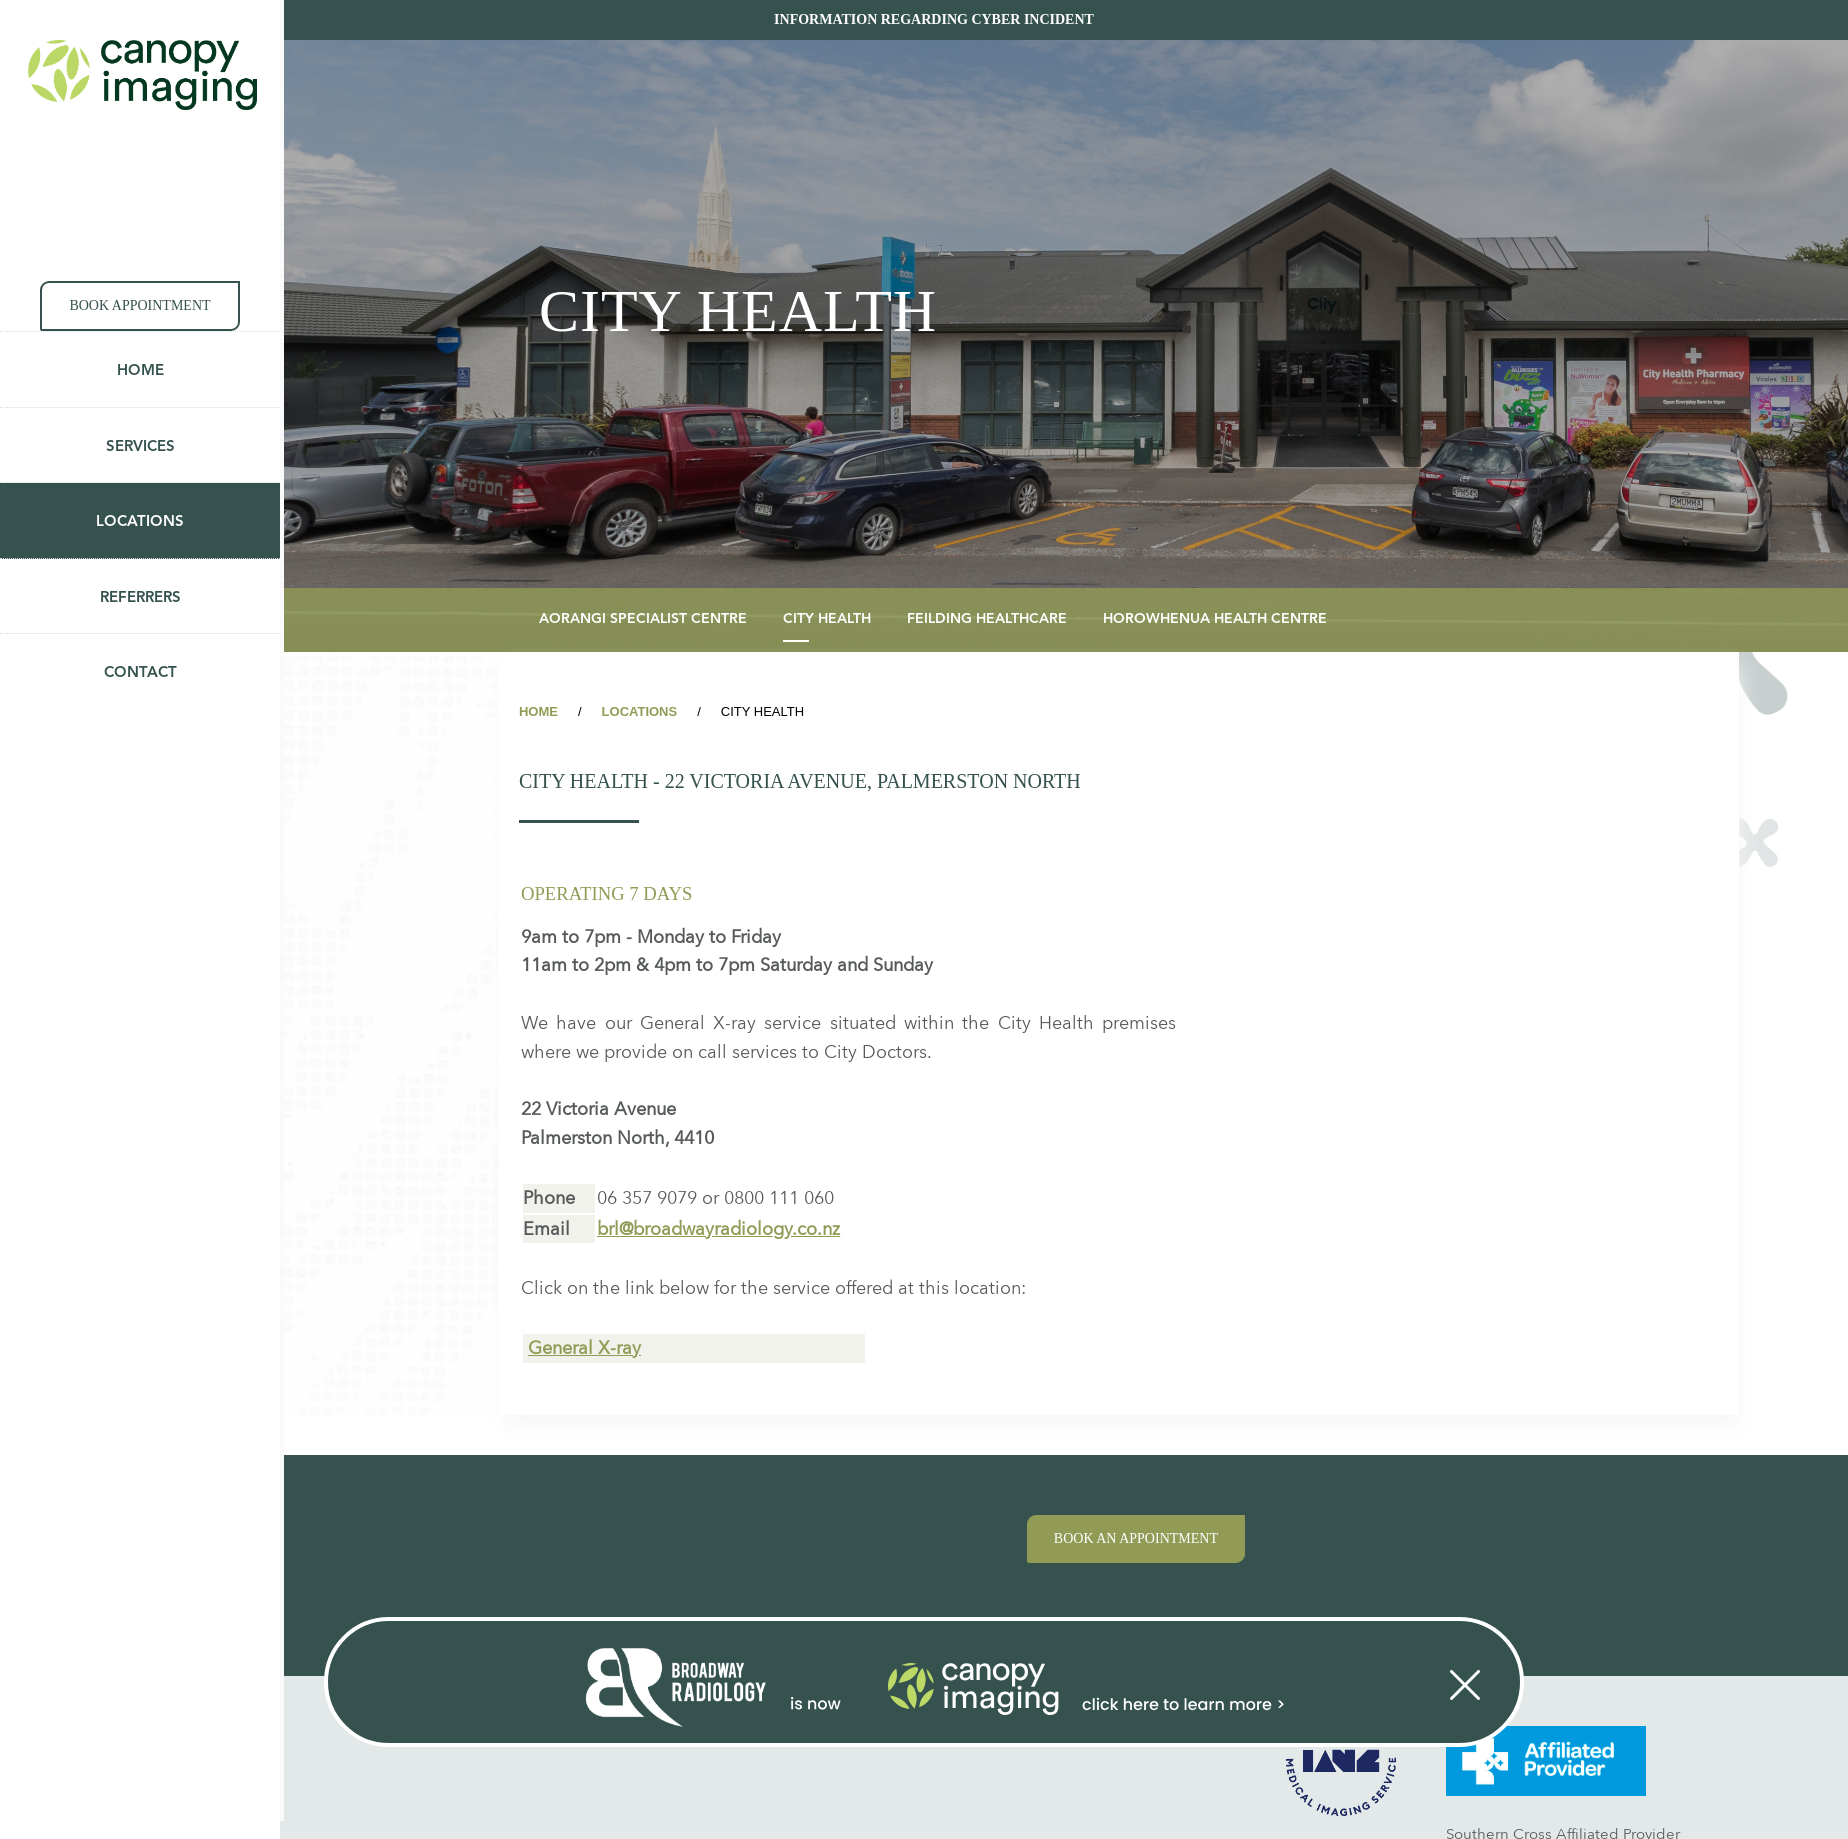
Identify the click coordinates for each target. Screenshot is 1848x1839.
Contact (140, 673)
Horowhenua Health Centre (1215, 619)
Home (140, 371)
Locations (140, 522)
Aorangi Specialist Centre (643, 619)
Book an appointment (1136, 1538)
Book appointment (139, 305)
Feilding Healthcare (987, 619)
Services (140, 447)
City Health (827, 619)
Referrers (140, 598)
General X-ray (584, 1347)
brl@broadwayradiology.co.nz (718, 1228)
